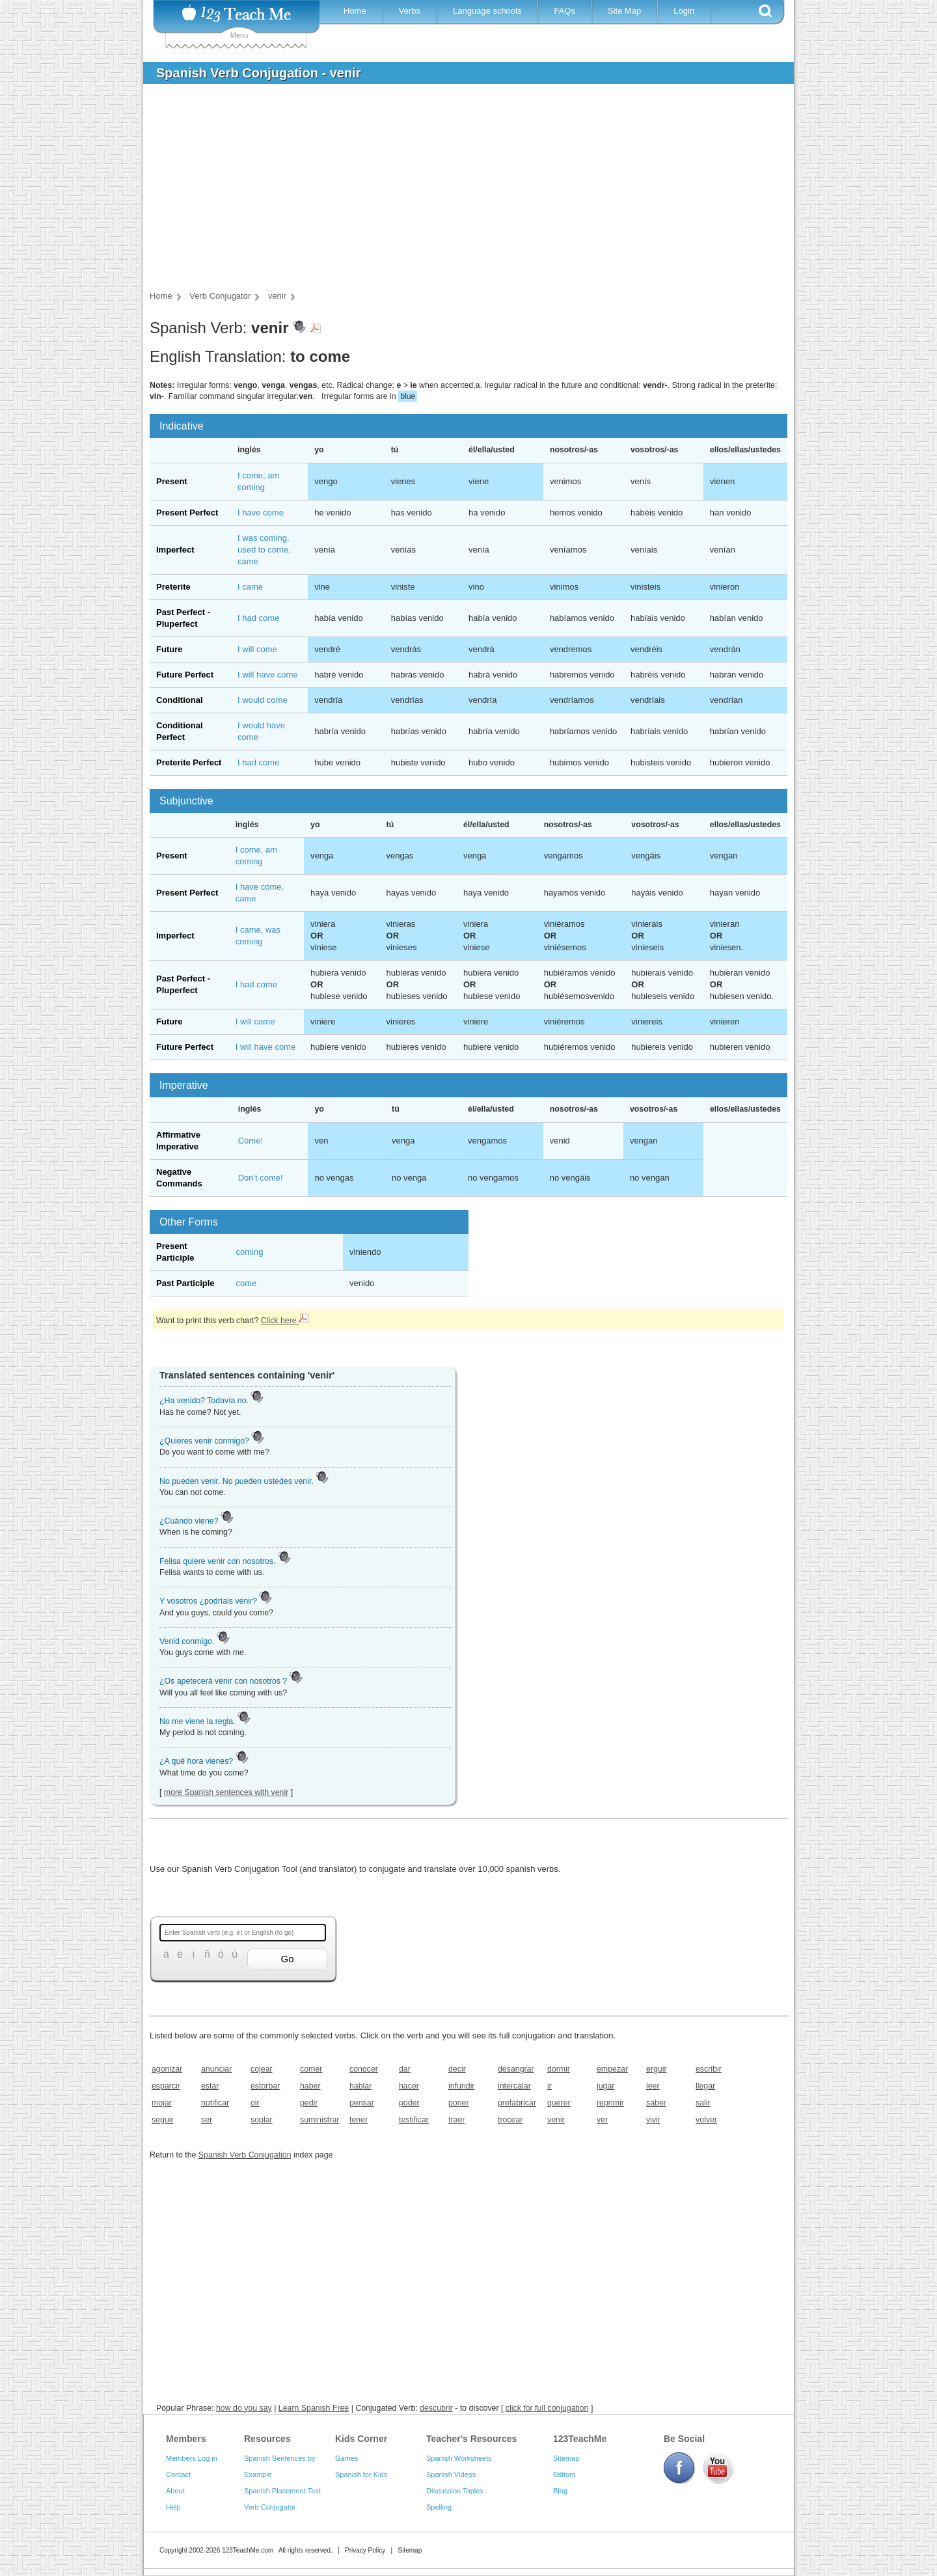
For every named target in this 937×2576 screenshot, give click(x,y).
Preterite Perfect (188, 762)
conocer (363, 2069)
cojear (262, 2069)
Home (355, 11)
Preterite (173, 587)
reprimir (610, 2102)
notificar (215, 2102)
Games (346, 2458)
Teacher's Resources (471, 2438)
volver (706, 2119)
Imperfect (175, 550)
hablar (360, 2085)
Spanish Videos (451, 2474)
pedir (309, 2102)
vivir (653, 2119)
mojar (162, 2102)
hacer (409, 2085)
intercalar (514, 2085)
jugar (605, 2085)
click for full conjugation (547, 2408)
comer (311, 2069)
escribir (709, 2069)
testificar (414, 2119)
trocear (510, 2119)
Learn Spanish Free (313, 2408)
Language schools (487, 11)
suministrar (319, 2119)
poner (458, 2102)
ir (549, 2085)
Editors (564, 2474)
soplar (262, 2119)
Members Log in (191, 2458)
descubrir (436, 2408)
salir (703, 2102)
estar (210, 2085)
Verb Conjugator (270, 2507)
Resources (267, 2438)
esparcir (166, 2085)
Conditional (179, 700)
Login (683, 11)
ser (206, 2119)
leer (653, 2085)
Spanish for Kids (361, 2474)
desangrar (516, 2069)
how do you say (244, 2408)
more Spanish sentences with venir (226, 1792)
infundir (461, 2085)
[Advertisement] (458, 191)
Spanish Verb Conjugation (245, 2154)
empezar (612, 2069)
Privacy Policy (365, 2550)
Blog (560, 2491)
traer (456, 2119)
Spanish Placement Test (282, 2491)
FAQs (564, 11)
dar (405, 2069)
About (175, 2491)
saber (656, 2102)
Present (171, 481)
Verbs (409, 11)
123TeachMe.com (247, 2550)
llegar (705, 2085)
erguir (656, 2069)
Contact (178, 2474)
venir (556, 2119)
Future (169, 649)
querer (559, 2102)
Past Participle (185, 1283)
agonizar (167, 2069)
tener (358, 2119)
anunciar (216, 2069)
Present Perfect (187, 512)
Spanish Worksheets (459, 2458)
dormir (558, 2069)
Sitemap (566, 2458)
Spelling (439, 2507)
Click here (285, 1320)
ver (602, 2119)
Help (173, 2507)
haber (310, 2085)
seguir (163, 2119)
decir (457, 2069)
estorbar (265, 2085)
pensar (361, 2102)
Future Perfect (184, 674)
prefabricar (517, 2102)
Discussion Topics (454, 2491)
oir (255, 2102)
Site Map (624, 11)
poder (409, 2102)
